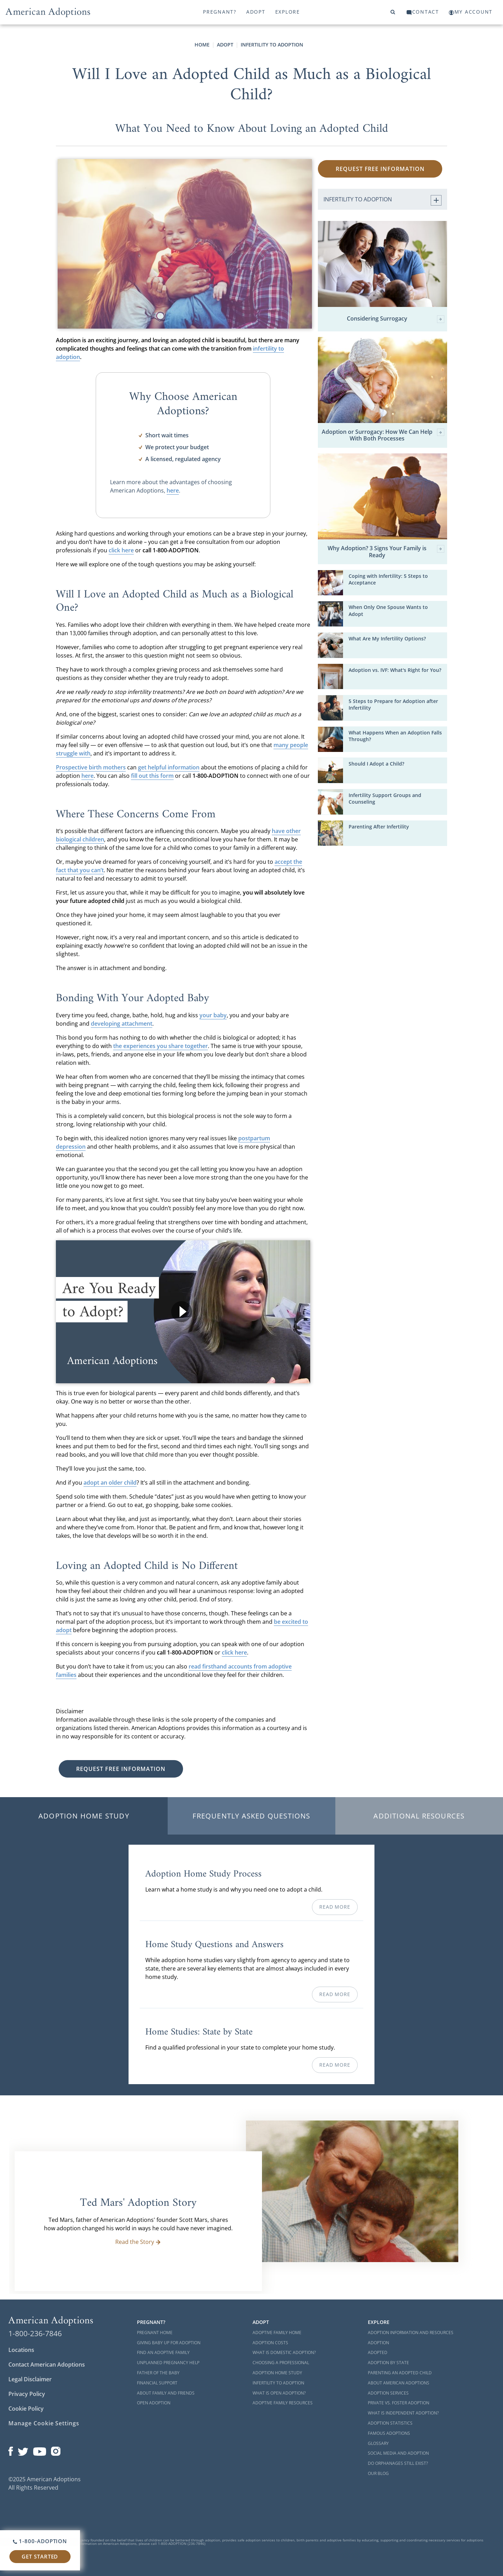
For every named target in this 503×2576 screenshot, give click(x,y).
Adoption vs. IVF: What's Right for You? (395, 670)
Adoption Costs (270, 2343)
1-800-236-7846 (35, 2333)
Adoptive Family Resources (283, 2403)
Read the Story (138, 2242)
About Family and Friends (166, 2393)
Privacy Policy (26, 2394)
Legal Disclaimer (30, 2379)
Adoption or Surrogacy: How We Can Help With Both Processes (383, 435)
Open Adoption (153, 2403)
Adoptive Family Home (277, 2332)
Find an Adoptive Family (163, 2352)
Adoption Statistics (390, 2423)
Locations (21, 2350)
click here (121, 550)
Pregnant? (219, 11)
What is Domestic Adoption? (284, 2352)
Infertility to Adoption (272, 44)
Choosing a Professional (281, 2363)
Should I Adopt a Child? (376, 763)
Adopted (377, 2352)
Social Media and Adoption (398, 2453)
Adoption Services (388, 2393)
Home (202, 44)
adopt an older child (110, 1482)
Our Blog (378, 2473)
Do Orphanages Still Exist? (398, 2463)
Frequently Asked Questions (251, 1816)
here (173, 490)
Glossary (378, 2443)
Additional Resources (419, 1816)
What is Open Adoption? (279, 2393)
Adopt (255, 11)
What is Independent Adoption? (403, 2413)
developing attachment (121, 1023)
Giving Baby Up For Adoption (169, 2343)
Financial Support (157, 2383)
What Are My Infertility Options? (387, 638)
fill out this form (152, 776)
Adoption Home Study (83, 1816)
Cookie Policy (26, 2408)
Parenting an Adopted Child (400, 2373)
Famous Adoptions (389, 2433)
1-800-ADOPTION (40, 2541)
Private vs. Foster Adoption (398, 2403)
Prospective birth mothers (91, 767)
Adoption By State (388, 2363)
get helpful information (168, 767)
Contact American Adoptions (46, 2364)
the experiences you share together (160, 1046)
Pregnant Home (155, 2332)
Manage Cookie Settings (43, 2423)
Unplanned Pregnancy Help (168, 2363)
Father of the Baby (158, 2373)
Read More (334, 1906)
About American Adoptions (398, 2383)
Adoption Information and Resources (410, 2332)
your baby (213, 1015)
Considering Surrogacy (395, 319)
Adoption (378, 2343)
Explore (287, 11)
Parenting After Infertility (379, 826)
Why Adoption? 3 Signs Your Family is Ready (386, 551)
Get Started (40, 2556)
